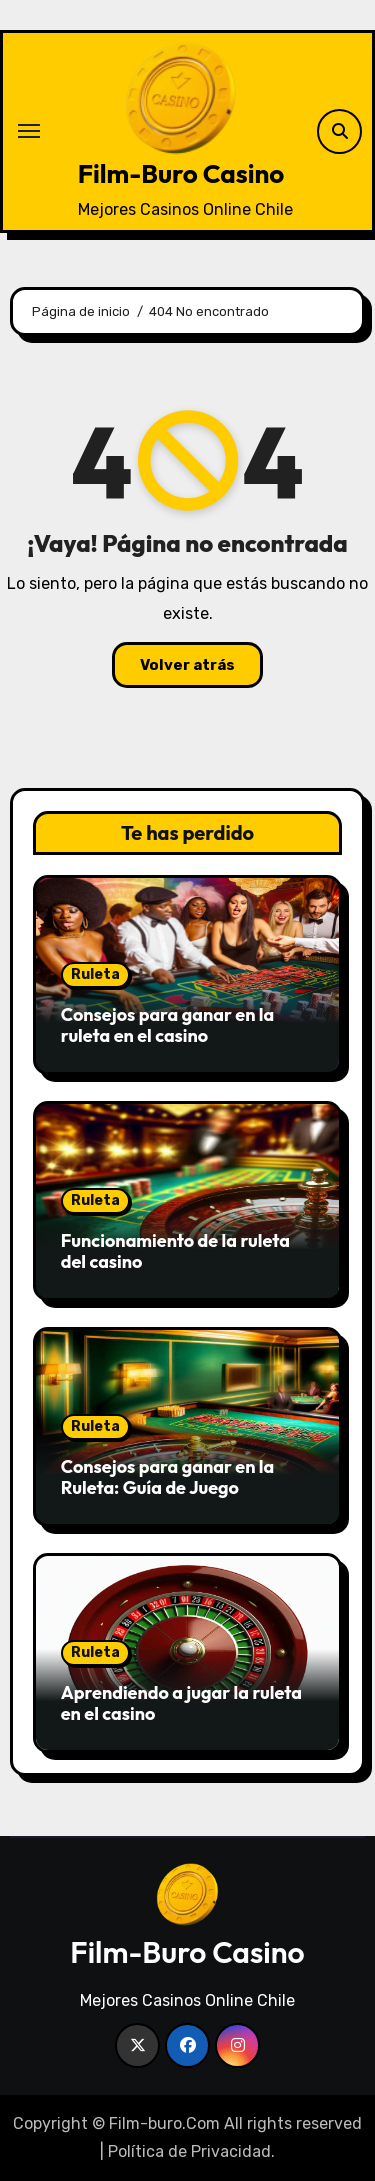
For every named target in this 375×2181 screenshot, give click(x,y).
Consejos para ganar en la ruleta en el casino (168, 1025)
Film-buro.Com (164, 2123)
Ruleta (95, 974)
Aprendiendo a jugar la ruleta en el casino (181, 1703)
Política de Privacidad (189, 2151)
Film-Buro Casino (181, 173)
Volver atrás (187, 665)
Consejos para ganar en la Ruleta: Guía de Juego (168, 1477)
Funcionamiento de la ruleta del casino (175, 1251)
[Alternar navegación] (29, 131)
